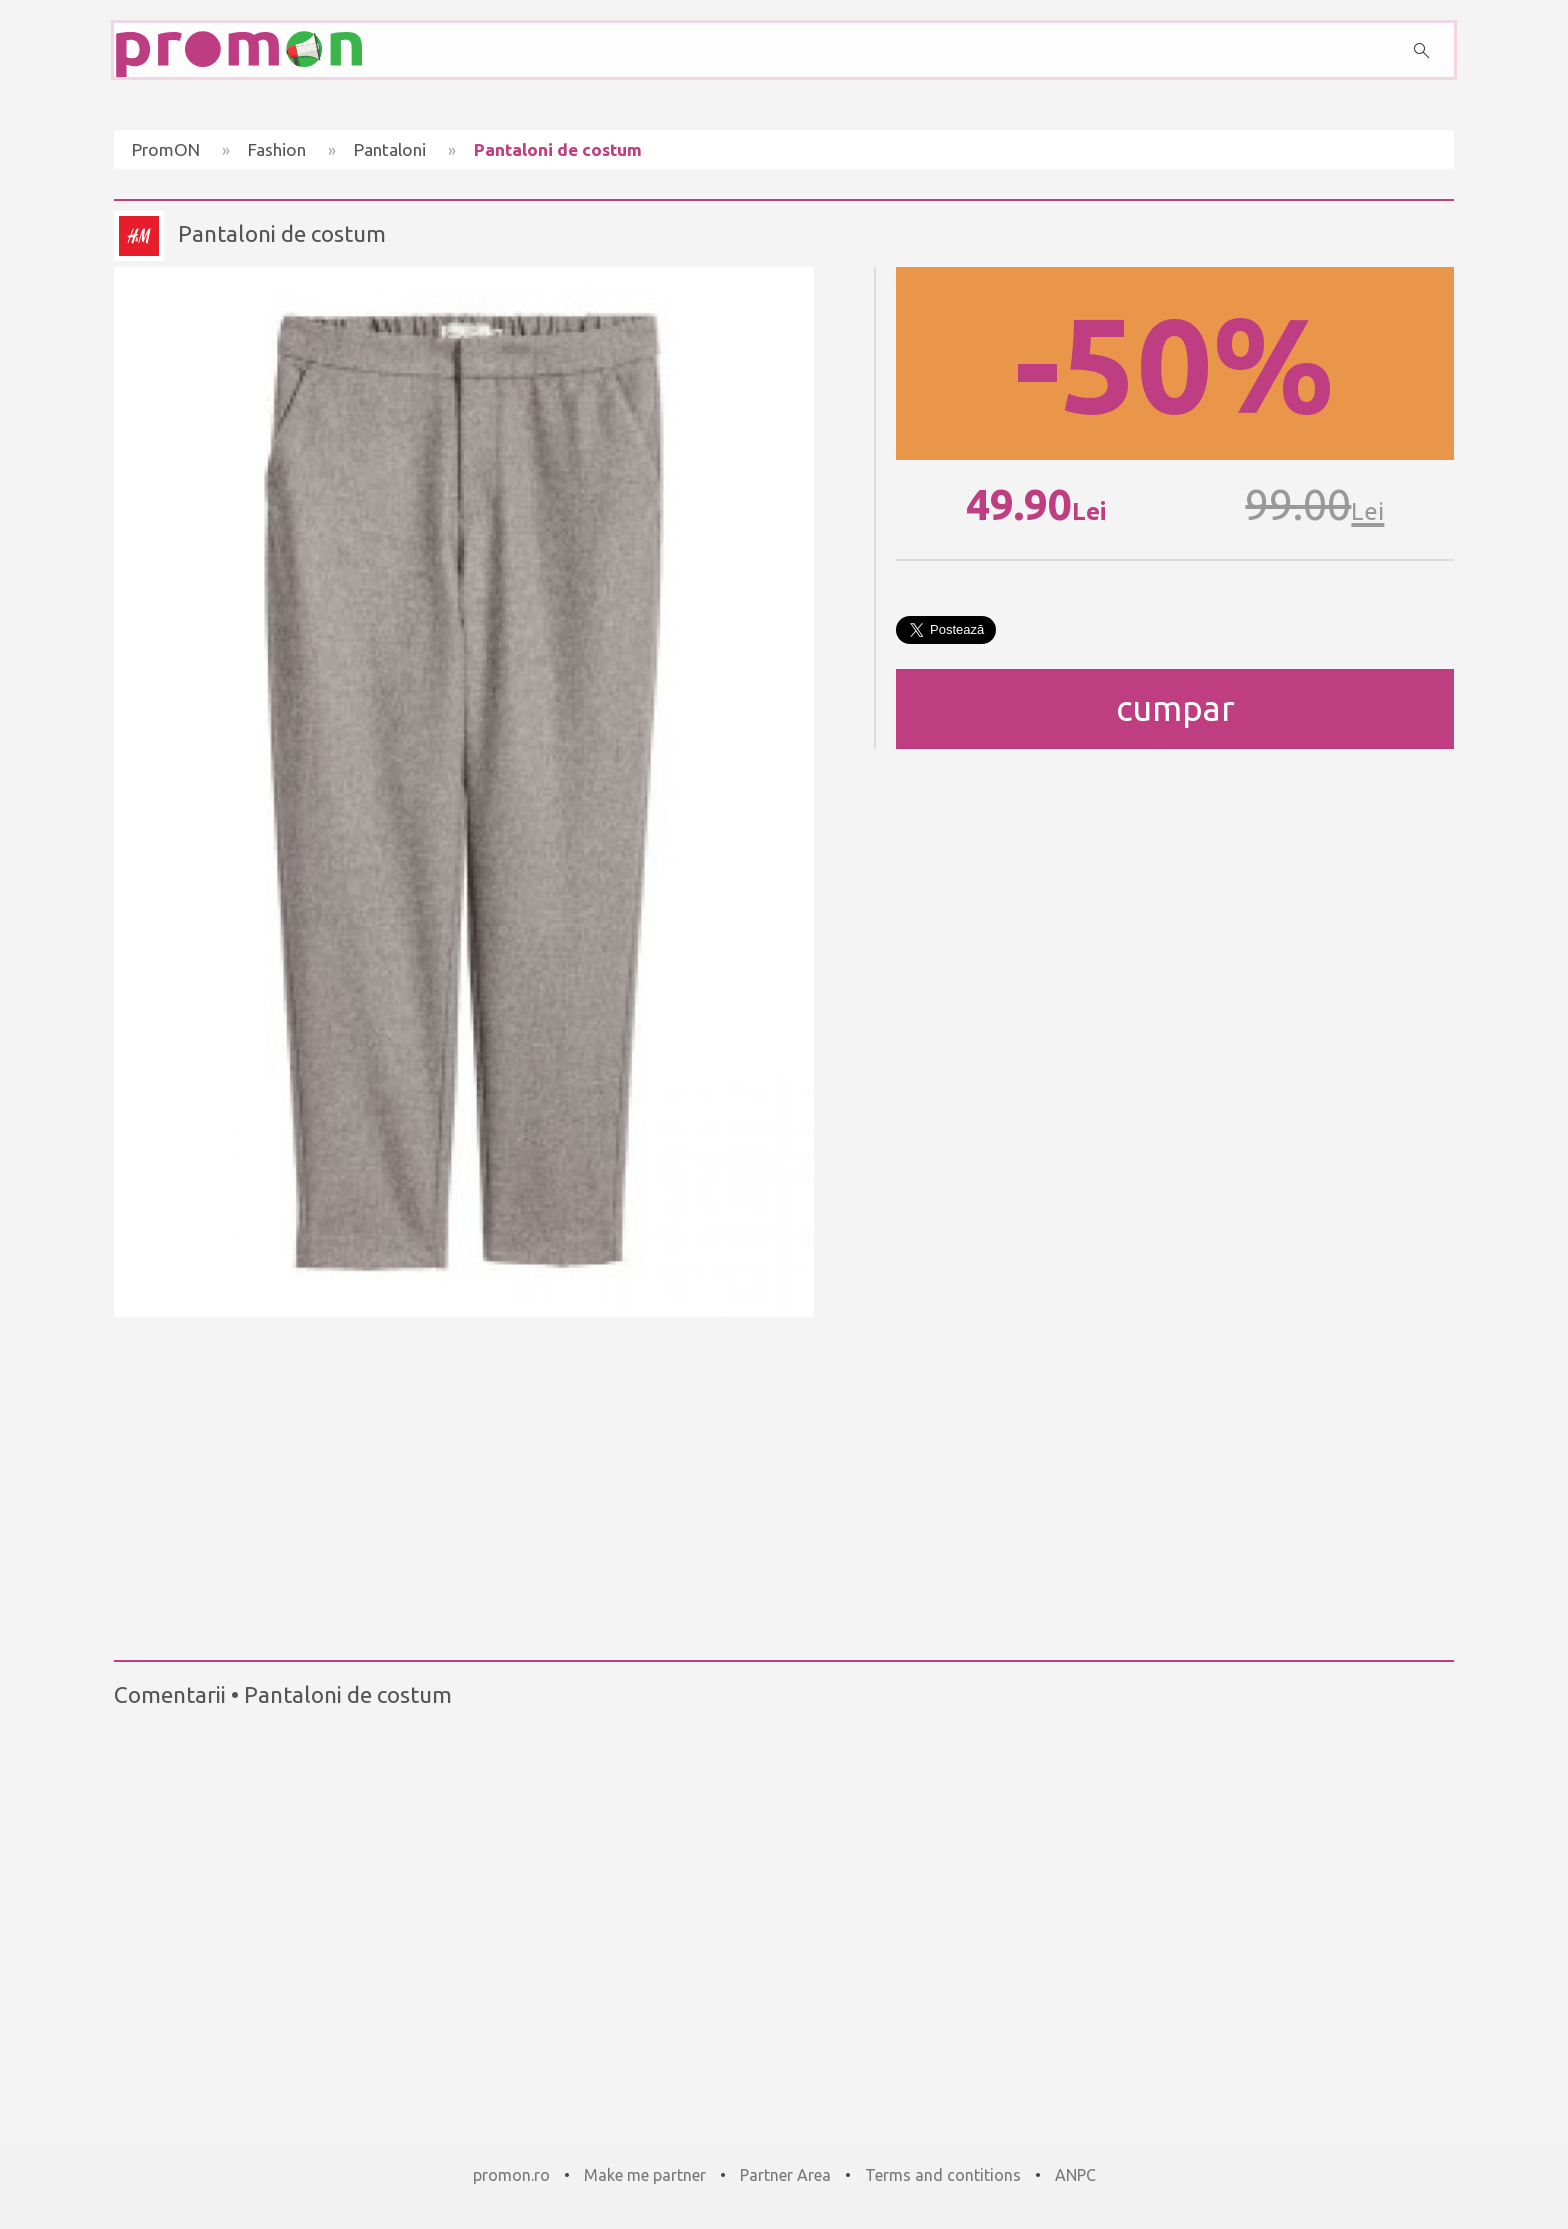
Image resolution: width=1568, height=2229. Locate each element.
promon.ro (511, 2175)
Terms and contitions (943, 2175)
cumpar (1175, 708)
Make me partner (645, 2175)
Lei (1089, 511)
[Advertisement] (784, 1480)
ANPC (1075, 2175)
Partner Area (785, 2175)
